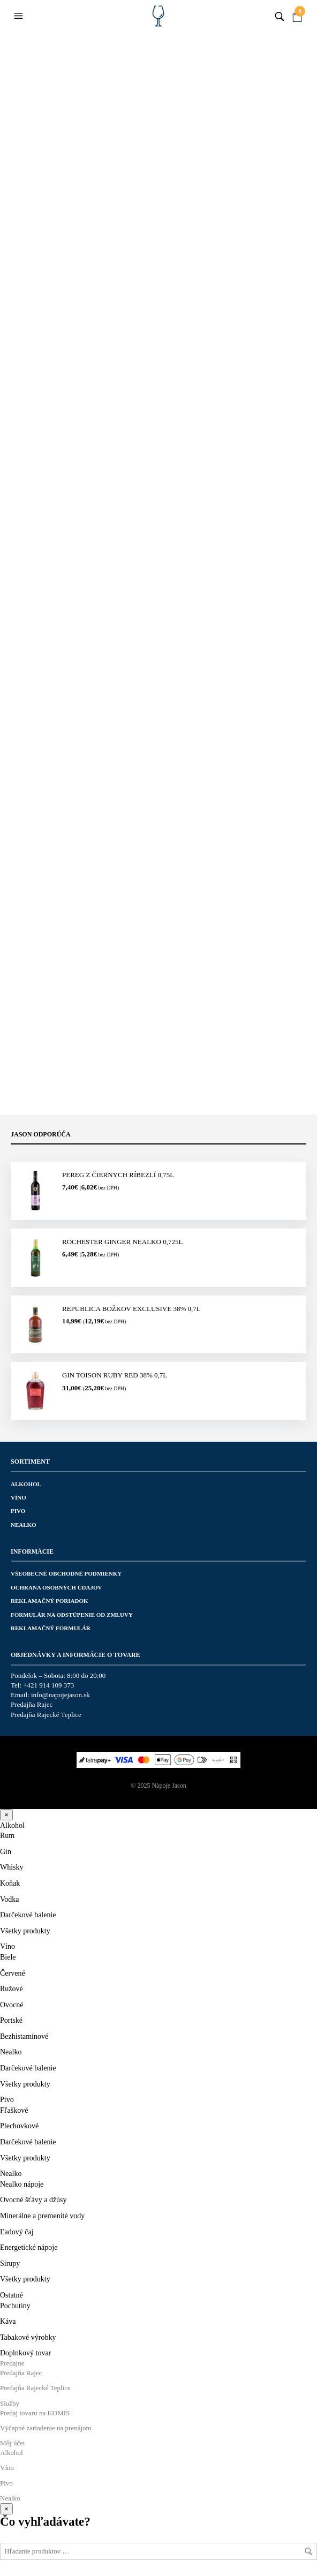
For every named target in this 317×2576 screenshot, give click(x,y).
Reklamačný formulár (50, 1628)
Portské (11, 2020)
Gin (5, 1852)
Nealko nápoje (21, 2184)
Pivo (18, 1511)
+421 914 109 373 (48, 1685)
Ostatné (11, 2295)
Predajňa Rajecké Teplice (46, 1715)
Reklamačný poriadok (49, 1601)
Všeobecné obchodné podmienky (66, 1573)
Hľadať (308, 2551)
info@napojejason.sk (60, 1695)
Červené (12, 1973)
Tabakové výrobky (28, 2337)
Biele (8, 1957)
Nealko (23, 1525)
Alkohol (26, 1484)
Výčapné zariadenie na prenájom (46, 2428)
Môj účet (12, 2443)
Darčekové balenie (28, 1915)
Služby (9, 2403)
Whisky (12, 1867)
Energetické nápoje (28, 2247)
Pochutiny (15, 2306)
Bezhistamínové (24, 2036)
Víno (18, 1497)
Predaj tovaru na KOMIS (35, 2413)
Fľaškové (14, 2110)
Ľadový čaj (17, 2232)
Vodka (9, 1899)
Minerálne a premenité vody (42, 2216)
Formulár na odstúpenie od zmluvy (72, 1614)
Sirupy (10, 2263)
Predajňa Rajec (31, 1704)
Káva (8, 2321)
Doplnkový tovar (25, 2353)
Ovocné (12, 2005)
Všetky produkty (25, 1931)
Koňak (10, 1883)
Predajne (12, 2363)
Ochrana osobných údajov (56, 1587)
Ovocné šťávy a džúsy (33, 2200)
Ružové (11, 1989)
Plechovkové (19, 2126)
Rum (7, 1836)
